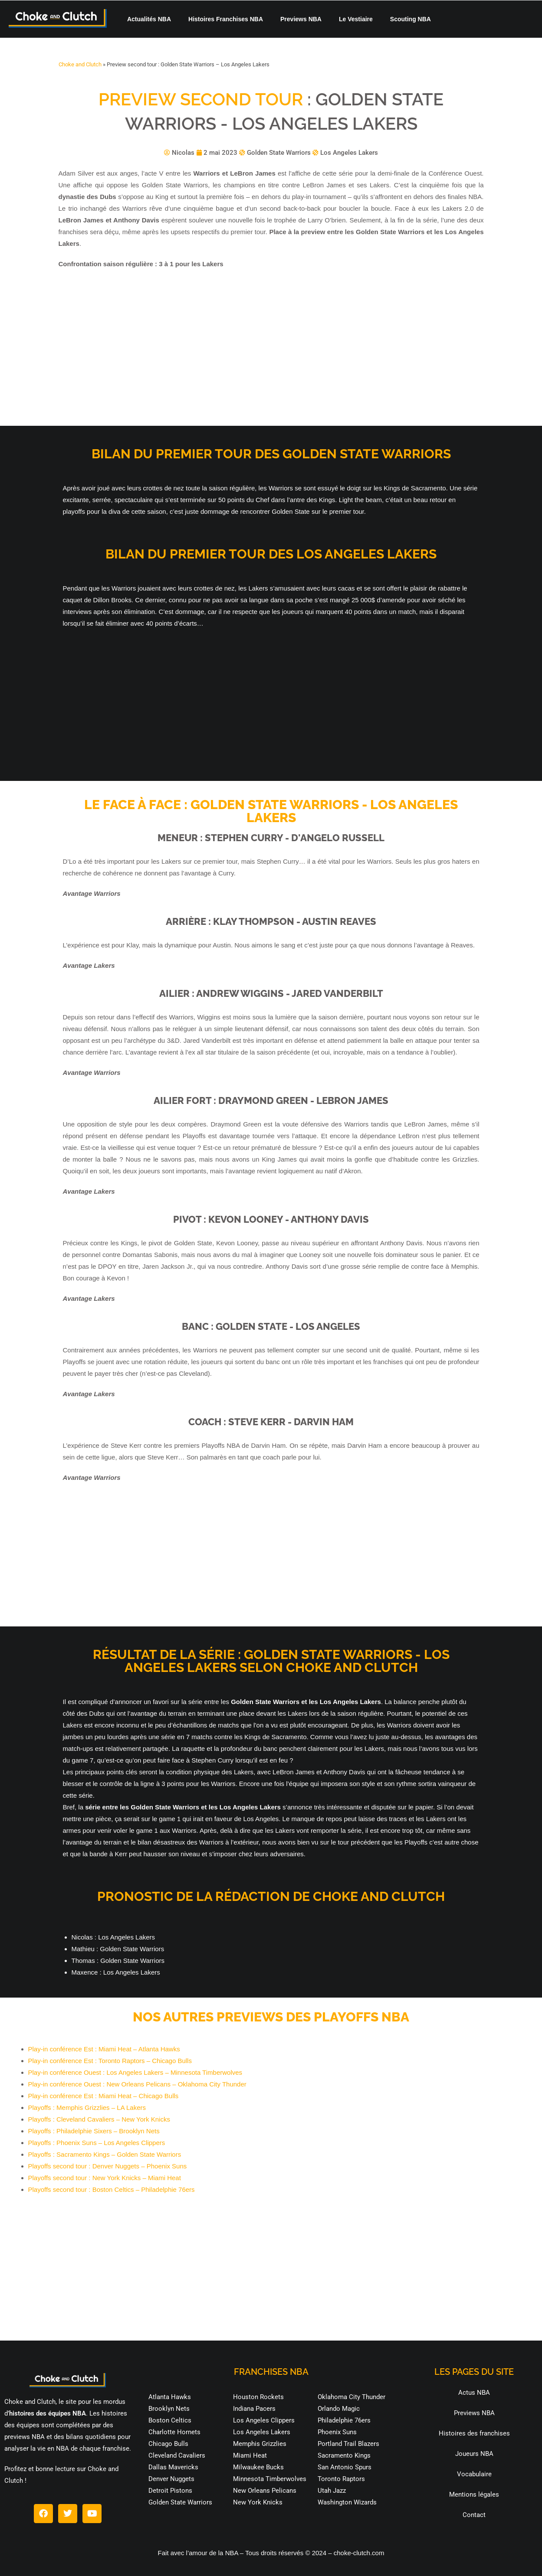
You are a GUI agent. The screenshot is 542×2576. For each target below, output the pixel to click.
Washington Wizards (347, 2502)
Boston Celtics (169, 2420)
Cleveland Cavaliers (176, 2455)
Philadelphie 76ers (344, 2420)
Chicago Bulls (168, 2444)
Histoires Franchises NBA (225, 19)
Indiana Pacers (254, 2409)
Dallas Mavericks (173, 2467)
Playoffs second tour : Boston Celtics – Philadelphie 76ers (111, 2189)
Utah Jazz (332, 2490)
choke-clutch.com (359, 2552)
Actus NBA (474, 2392)
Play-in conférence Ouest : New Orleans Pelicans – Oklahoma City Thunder (137, 2084)
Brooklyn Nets (169, 2409)
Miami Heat (250, 2455)
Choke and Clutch (80, 64)
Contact (474, 2515)
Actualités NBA (149, 19)
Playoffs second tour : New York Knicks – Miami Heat (104, 2177)
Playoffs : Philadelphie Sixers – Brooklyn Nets (94, 2131)
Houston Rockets (258, 2397)
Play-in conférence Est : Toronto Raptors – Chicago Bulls (110, 2060)
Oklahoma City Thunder (351, 2397)
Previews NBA (301, 19)
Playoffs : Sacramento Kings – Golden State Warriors (104, 2154)
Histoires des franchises (474, 2433)
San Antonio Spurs (344, 2467)
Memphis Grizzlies (259, 2444)
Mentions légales (474, 2494)
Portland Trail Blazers (348, 2444)
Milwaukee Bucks (258, 2467)
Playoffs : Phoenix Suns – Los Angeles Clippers (96, 2142)
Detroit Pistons (170, 2490)
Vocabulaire (474, 2474)
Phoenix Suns (337, 2432)
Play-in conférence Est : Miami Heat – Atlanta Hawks (104, 2049)
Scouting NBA (410, 19)
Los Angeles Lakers (261, 2432)
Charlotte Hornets (174, 2432)
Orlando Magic (339, 2409)
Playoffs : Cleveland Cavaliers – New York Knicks (99, 2119)
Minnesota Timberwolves (269, 2479)
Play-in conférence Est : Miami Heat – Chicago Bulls (103, 2095)
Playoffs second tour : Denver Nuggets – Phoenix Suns (107, 2166)
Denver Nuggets (171, 2479)
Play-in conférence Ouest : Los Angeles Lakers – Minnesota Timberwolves (135, 2072)
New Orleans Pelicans (264, 2490)
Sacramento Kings (344, 2455)
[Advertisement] (271, 347)
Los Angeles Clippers (264, 2420)
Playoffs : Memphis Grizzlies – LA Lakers (87, 2107)
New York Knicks (257, 2502)
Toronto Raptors (341, 2479)
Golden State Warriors (180, 2502)
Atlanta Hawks (169, 2397)
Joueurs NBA (474, 2454)
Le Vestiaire (356, 19)
